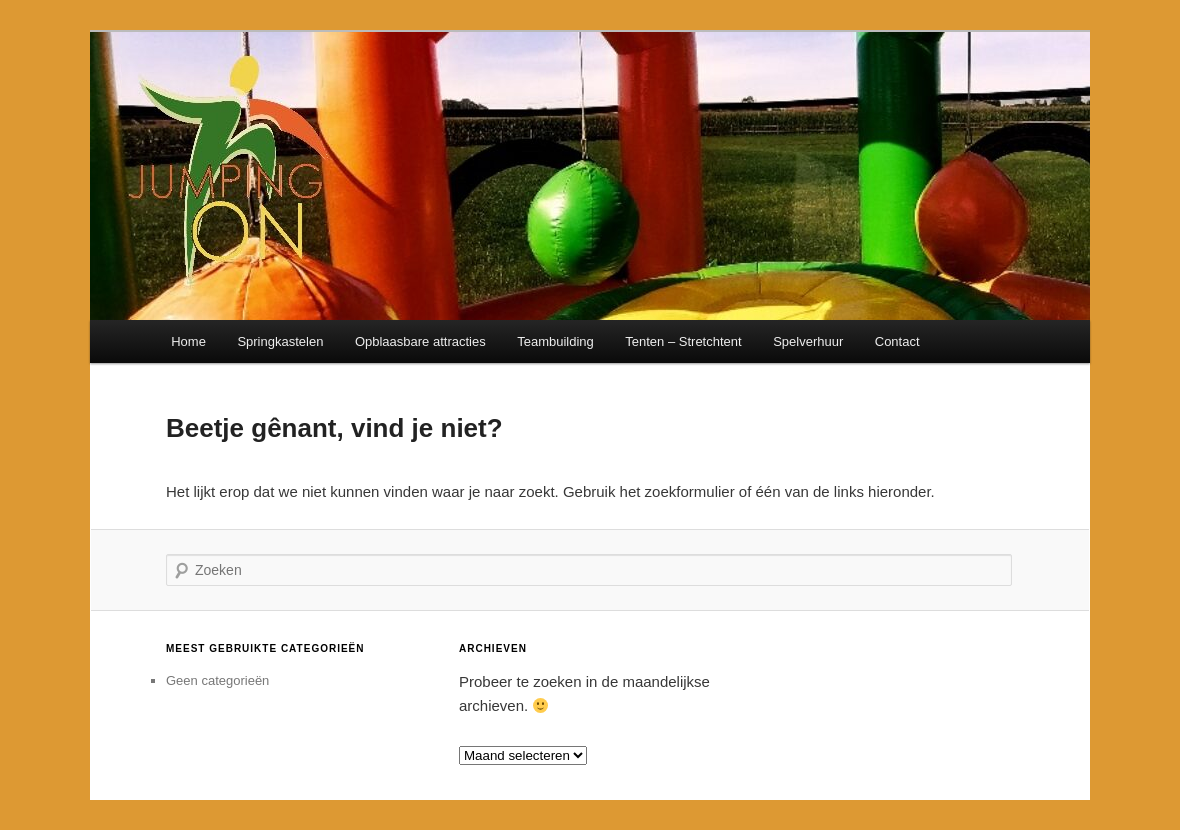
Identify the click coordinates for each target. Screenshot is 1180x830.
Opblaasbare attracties (420, 341)
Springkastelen (280, 341)
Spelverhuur (808, 341)
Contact (897, 341)
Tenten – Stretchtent (683, 341)
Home (188, 341)
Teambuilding (555, 341)
